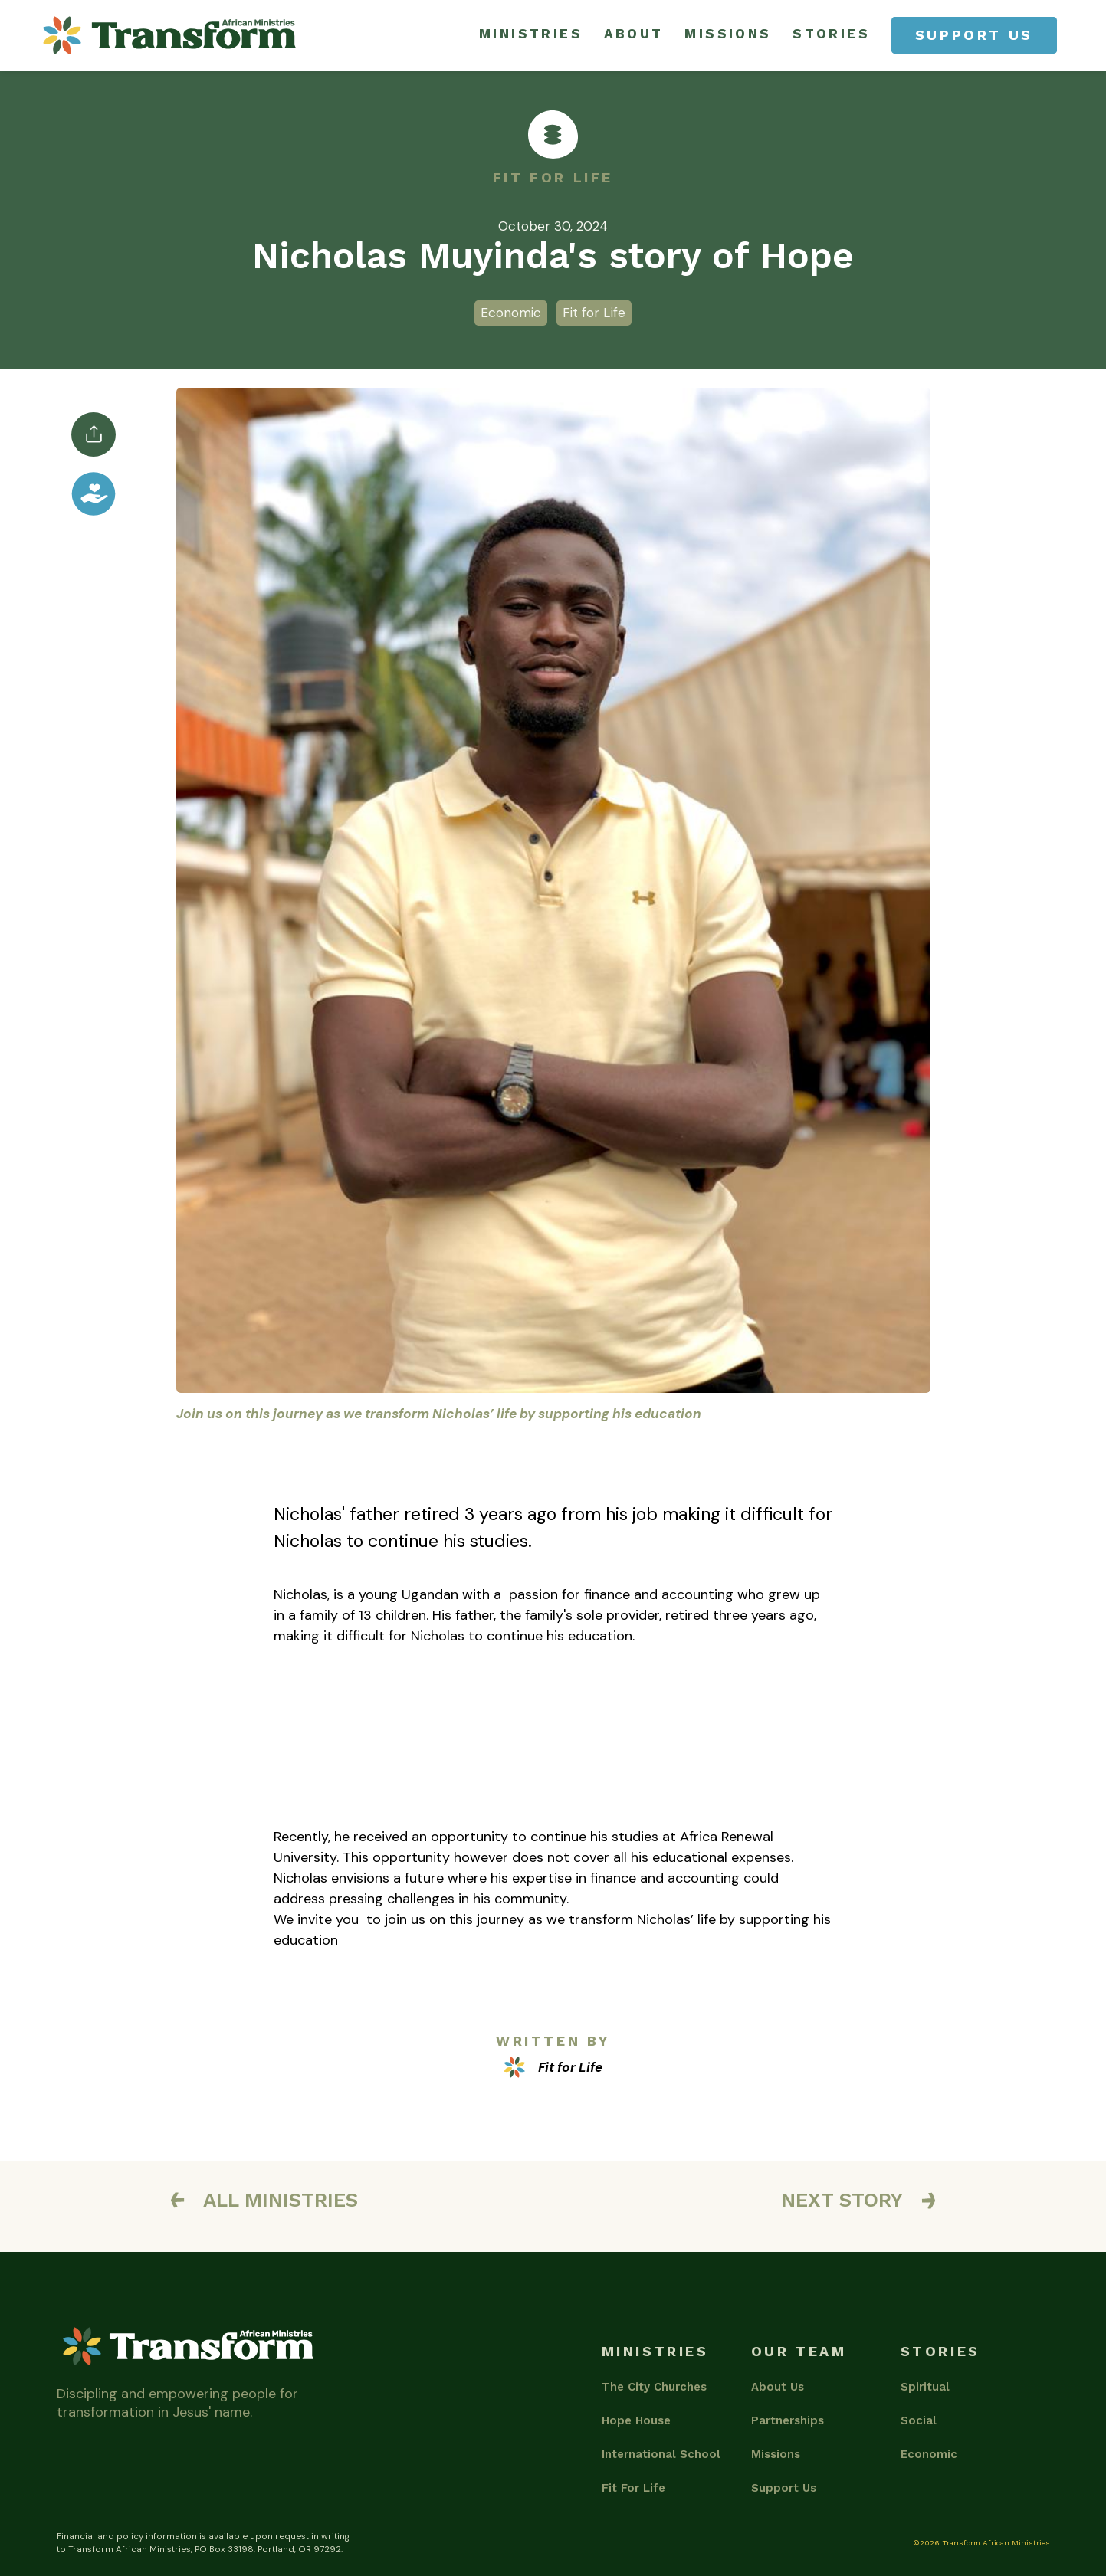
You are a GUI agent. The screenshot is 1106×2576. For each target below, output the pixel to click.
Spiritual (925, 2387)
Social (919, 2420)
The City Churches (654, 2387)
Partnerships (787, 2420)
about (634, 33)
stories (831, 33)
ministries (531, 33)
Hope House (636, 2420)
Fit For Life (633, 2488)
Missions (775, 2454)
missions (728, 33)
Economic (929, 2454)
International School (661, 2454)
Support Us (783, 2488)
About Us (777, 2387)
